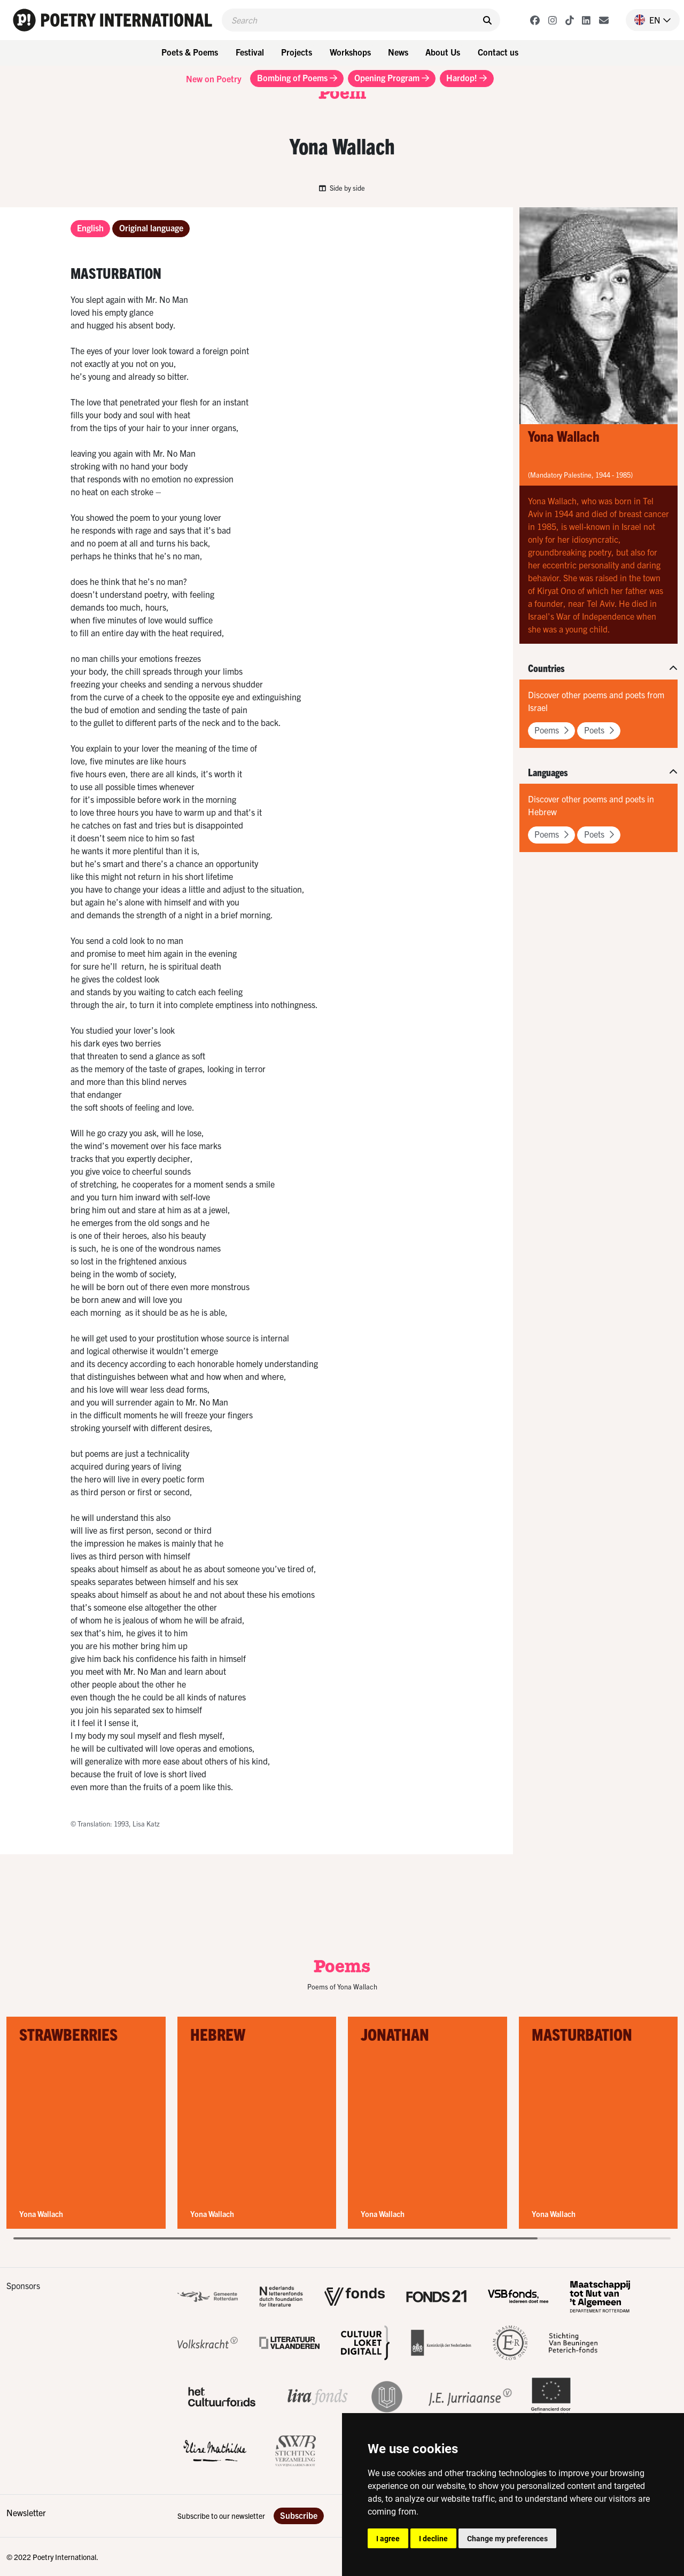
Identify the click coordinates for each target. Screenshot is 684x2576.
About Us (442, 51)
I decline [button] (433, 2538)
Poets (599, 729)
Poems (551, 729)
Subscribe (298, 2515)
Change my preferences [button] (507, 2538)
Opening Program (391, 77)
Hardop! (466, 77)
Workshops (350, 51)
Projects (296, 51)
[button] (648, 19)
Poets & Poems (189, 51)
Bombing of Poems (297, 77)
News (398, 51)
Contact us (498, 51)
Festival (250, 51)
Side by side (342, 187)
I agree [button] (388, 2538)
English (90, 227)
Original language (151, 227)
